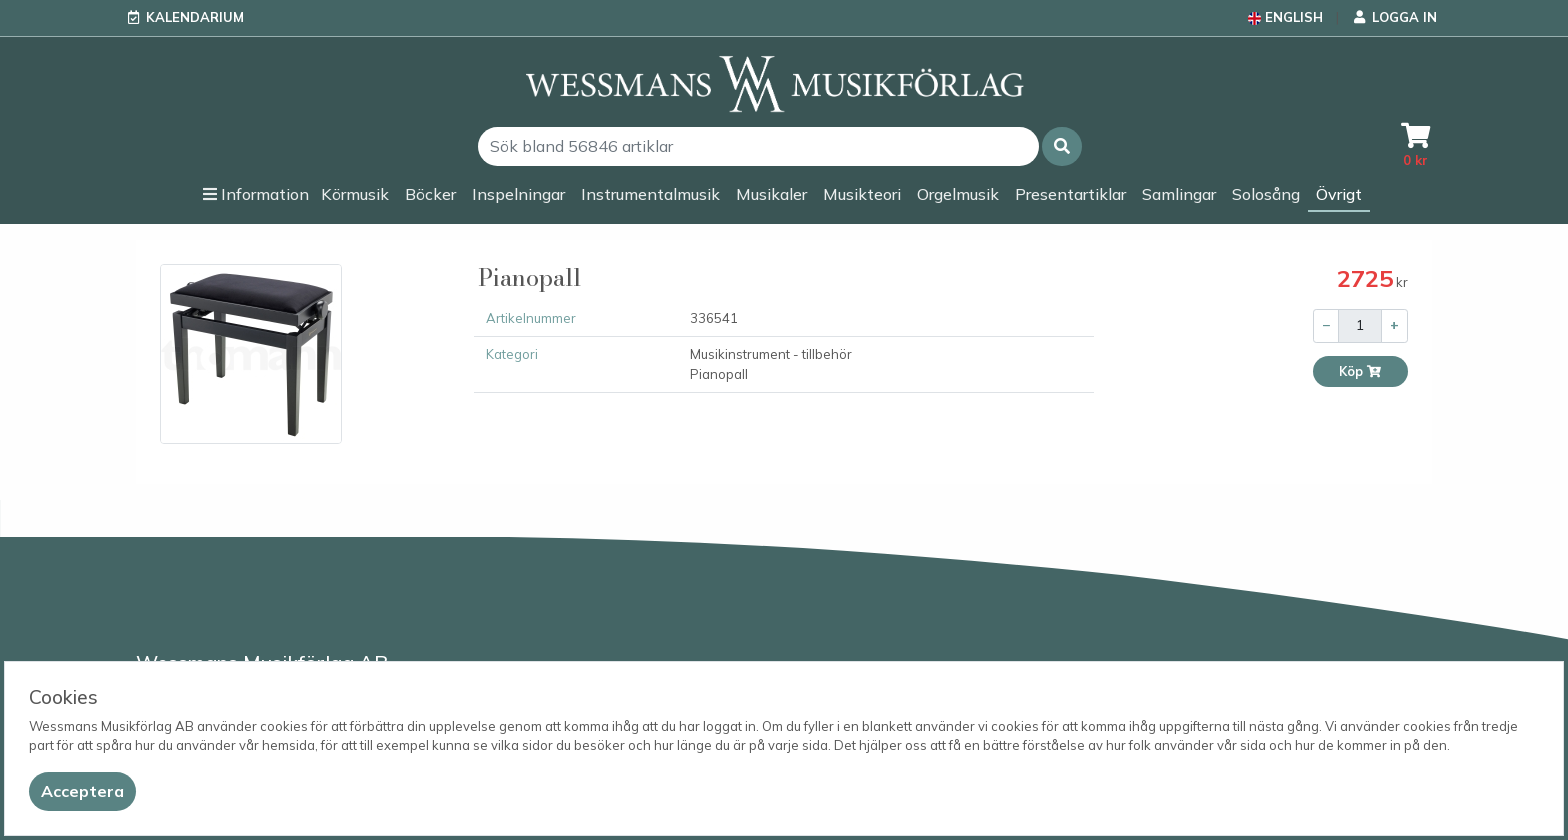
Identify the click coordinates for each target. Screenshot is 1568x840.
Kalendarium (195, 17)
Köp (1360, 371)
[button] (1062, 146)
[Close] (82, 791)
